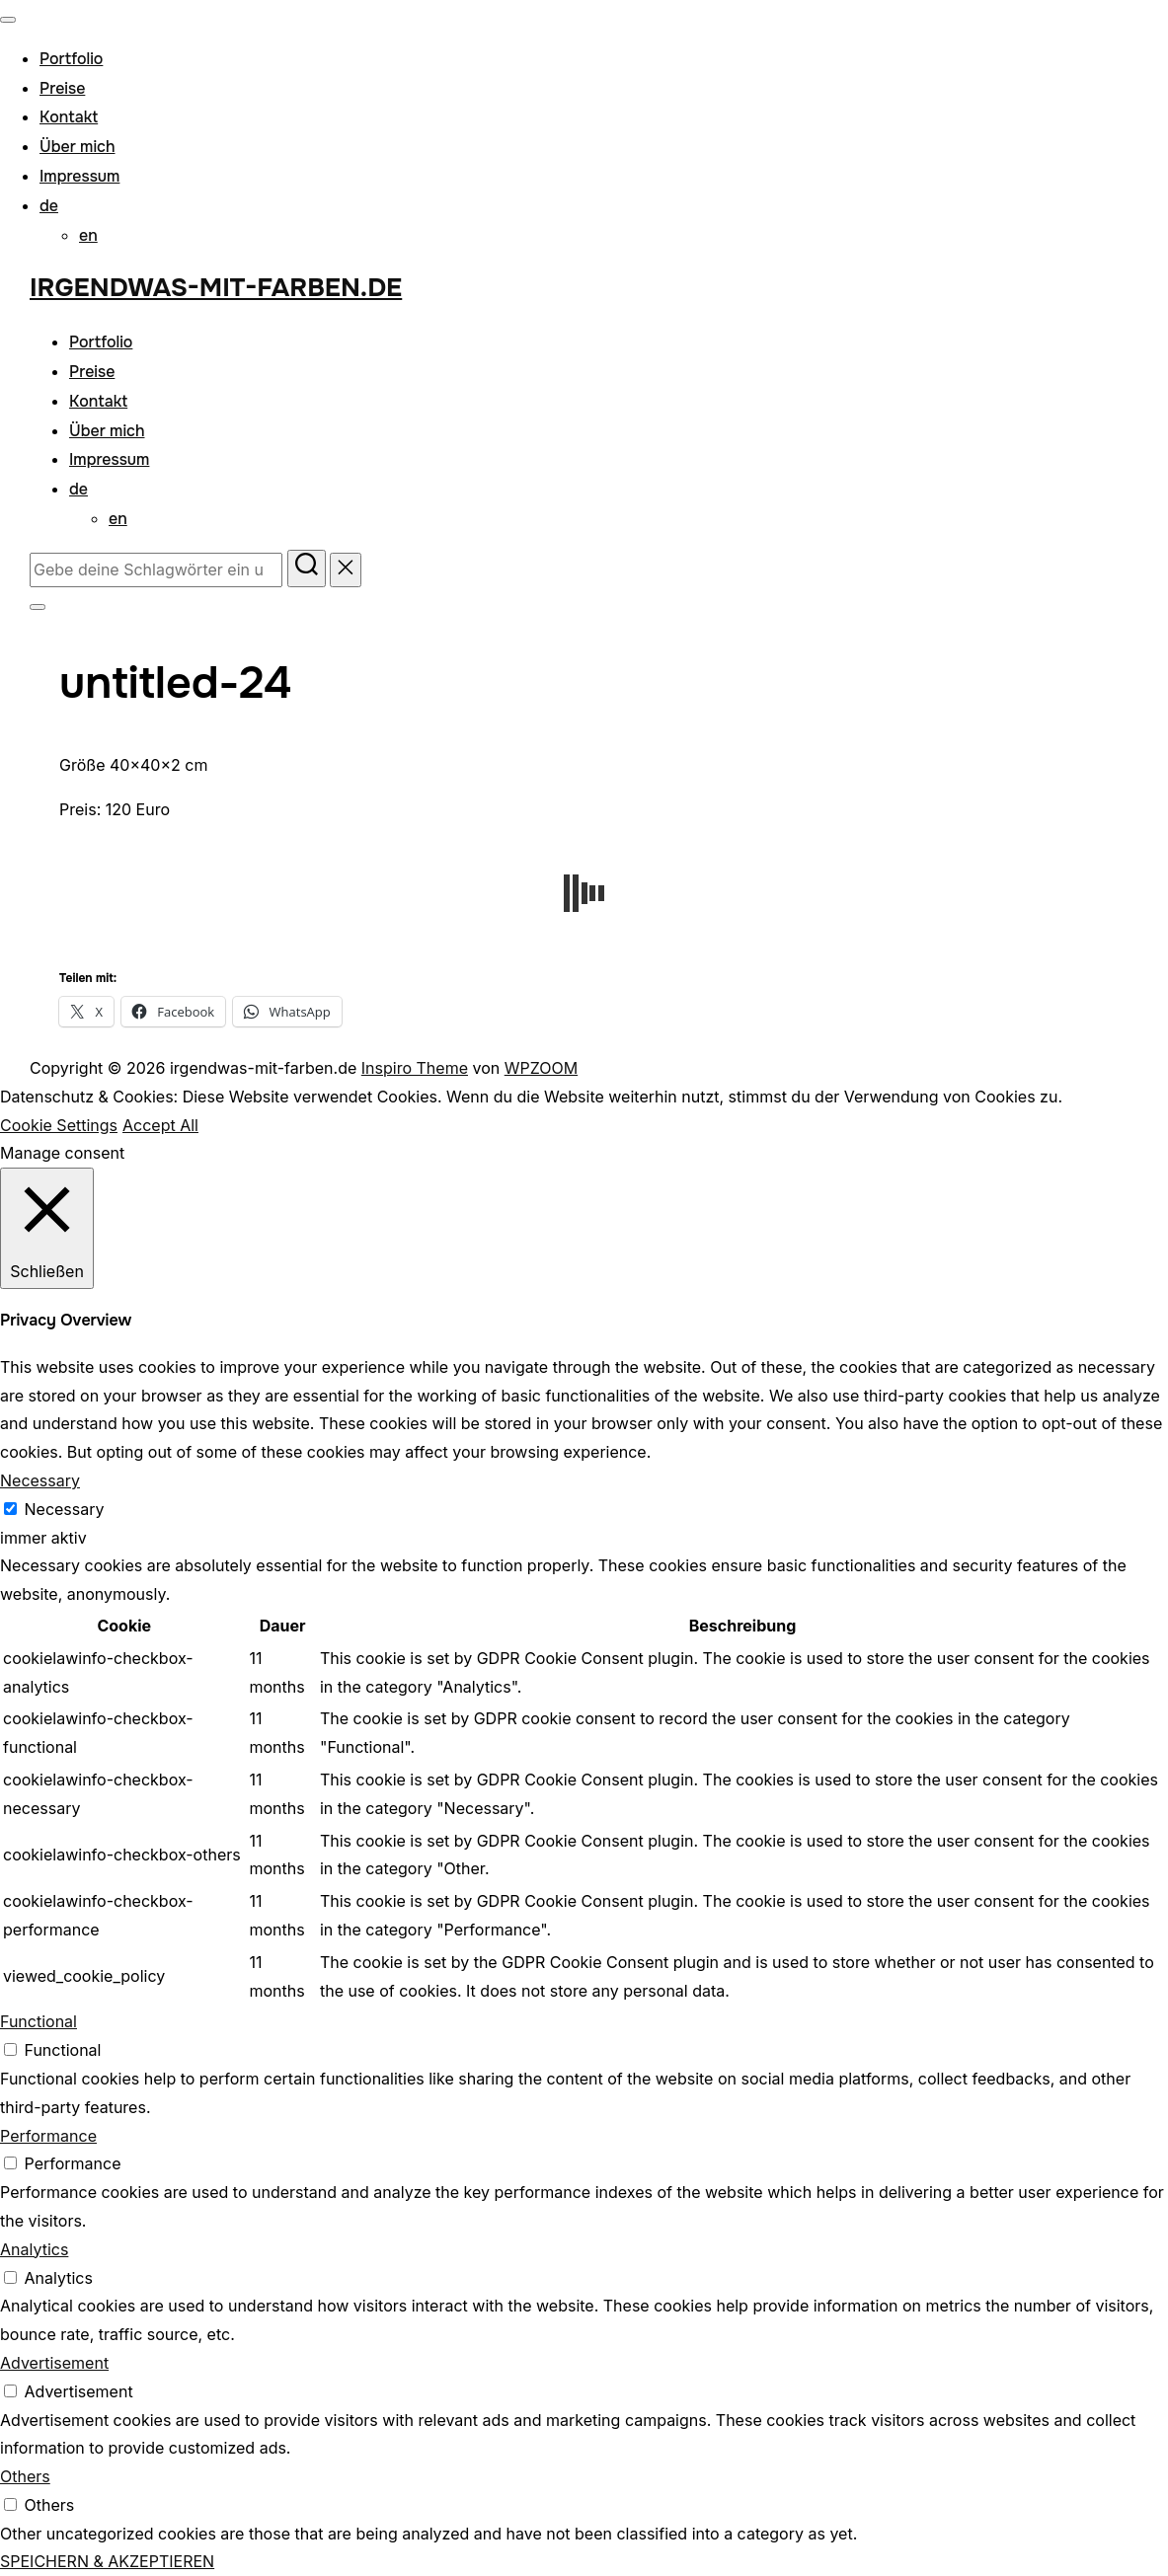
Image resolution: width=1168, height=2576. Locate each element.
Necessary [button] (40, 1480)
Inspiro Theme (414, 1068)
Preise (62, 88)
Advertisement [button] (54, 2363)
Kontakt (68, 117)
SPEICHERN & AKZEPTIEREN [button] (107, 2561)
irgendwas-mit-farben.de (216, 287)
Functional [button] (38, 2021)
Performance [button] (48, 2136)
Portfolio (71, 58)
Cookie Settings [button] (58, 1125)
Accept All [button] (160, 1125)
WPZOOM (541, 1068)
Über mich (77, 146)
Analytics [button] (34, 2249)
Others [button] (25, 2476)
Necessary (65, 1509)
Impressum (79, 176)
